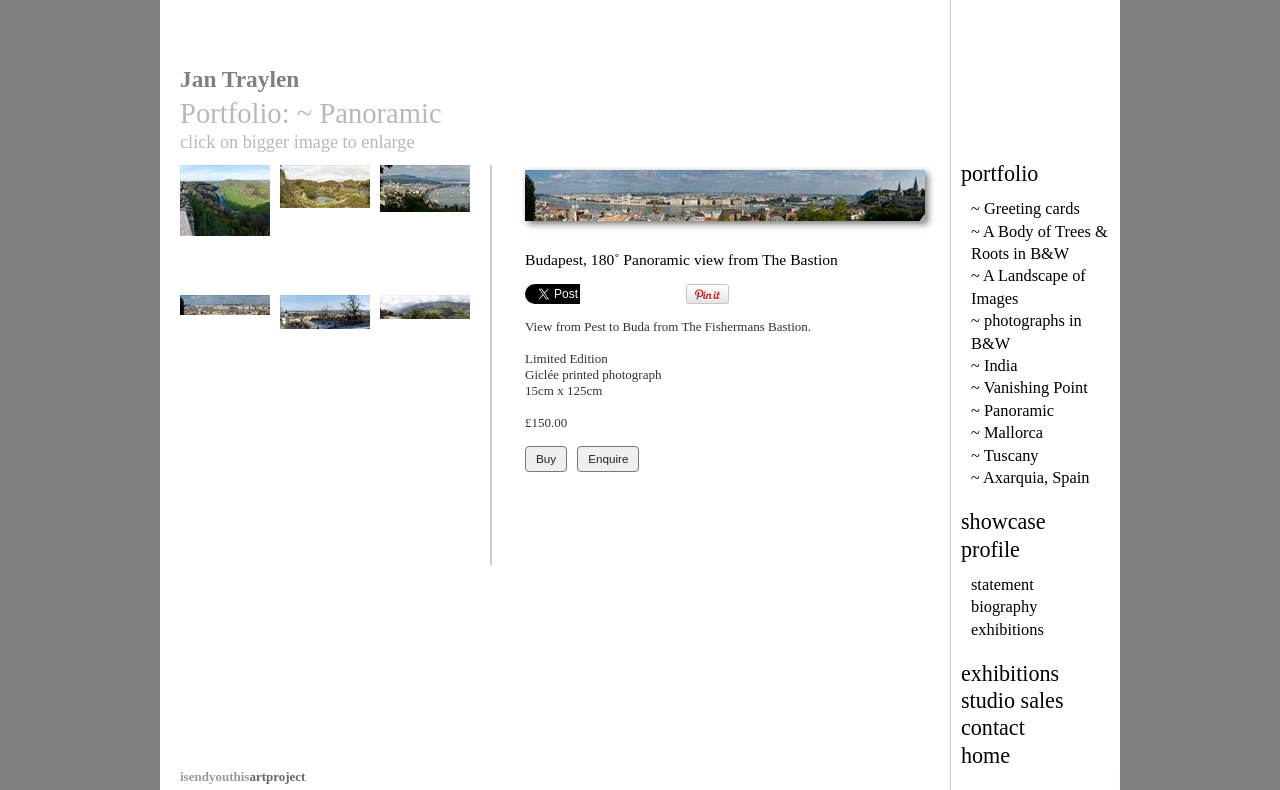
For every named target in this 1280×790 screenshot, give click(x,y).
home (985, 755)
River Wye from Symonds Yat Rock (225, 241)
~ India (994, 365)
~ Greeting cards (1025, 208)
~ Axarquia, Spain (1030, 477)
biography (1004, 606)
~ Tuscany (1005, 455)
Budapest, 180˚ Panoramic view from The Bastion (225, 379)
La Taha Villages (425, 364)
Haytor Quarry (325, 234)
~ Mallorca (1007, 432)
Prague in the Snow (325, 371)
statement (1002, 584)
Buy (546, 458)
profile (990, 549)
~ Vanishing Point (1029, 387)
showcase (1003, 521)
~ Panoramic (1012, 410)
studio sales (1012, 700)
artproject (242, 776)
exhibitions (1007, 629)
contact (993, 727)
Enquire (608, 458)
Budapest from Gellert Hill (425, 241)
